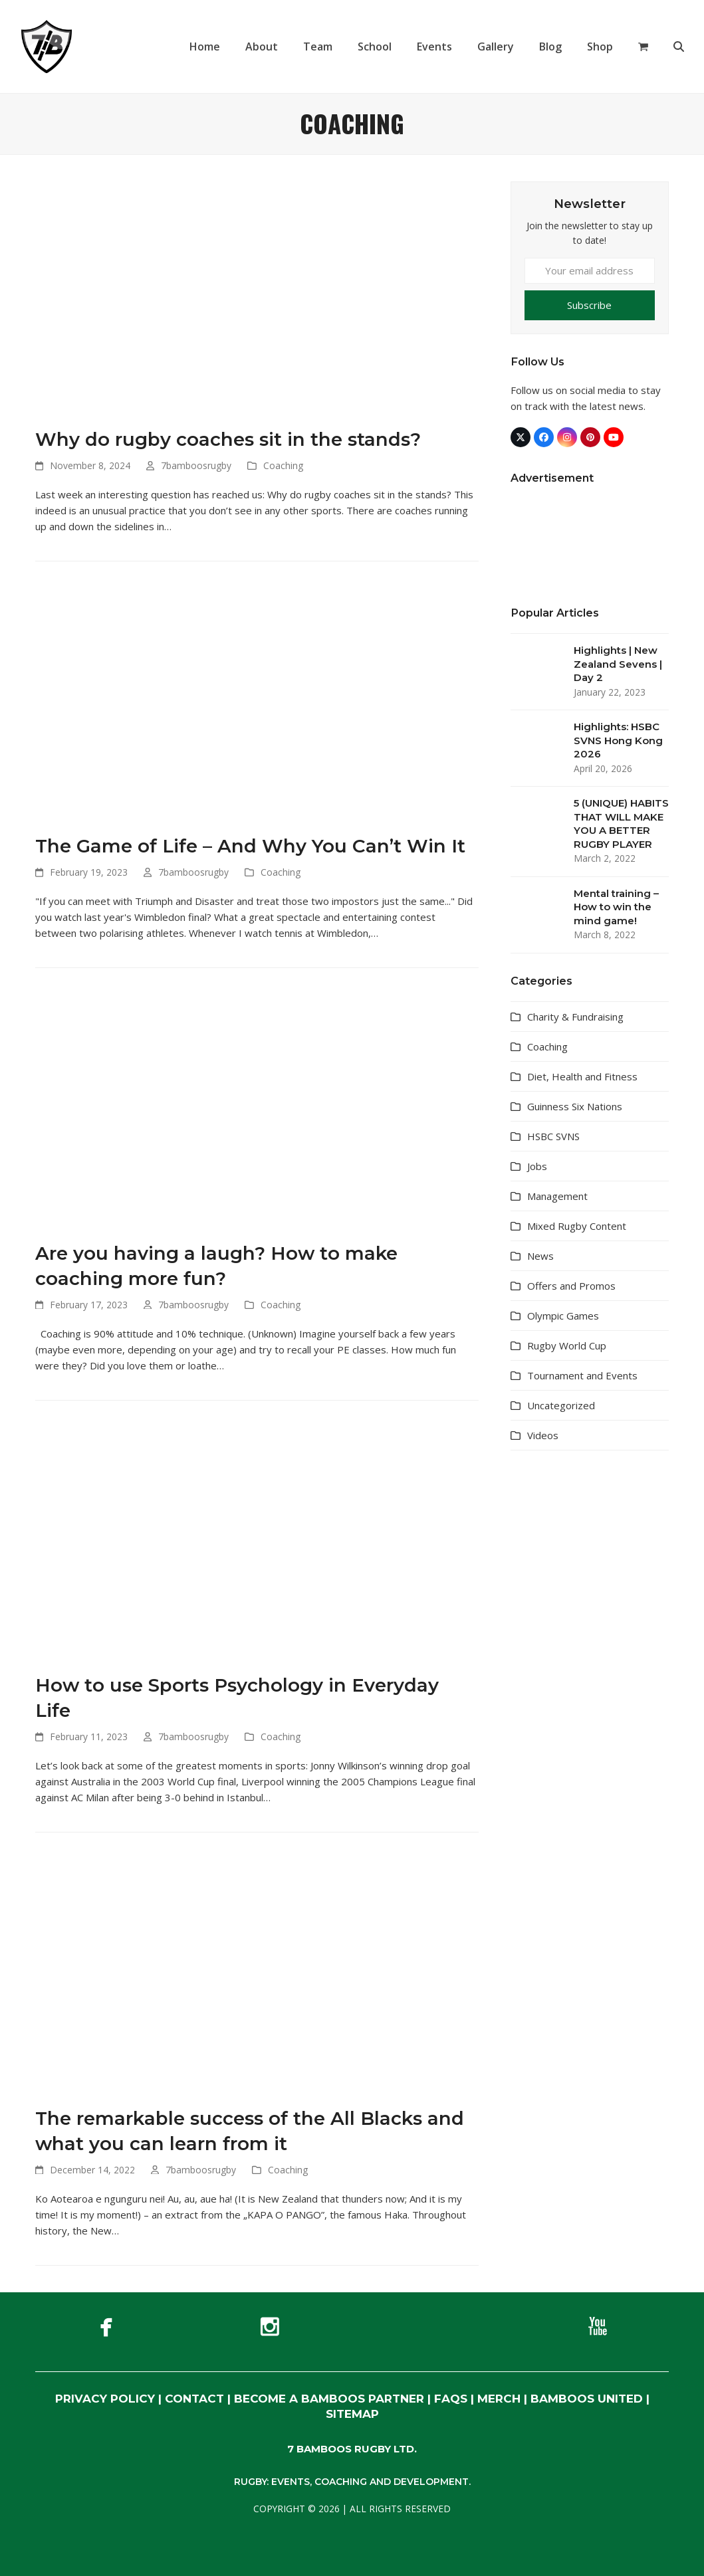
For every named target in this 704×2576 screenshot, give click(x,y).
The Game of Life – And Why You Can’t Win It (250, 846)
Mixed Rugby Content (576, 1226)
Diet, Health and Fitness (582, 1076)
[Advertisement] (590, 1669)
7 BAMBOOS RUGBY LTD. (352, 2449)
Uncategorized (561, 1405)
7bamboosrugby (196, 465)
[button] (643, 46)
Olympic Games (563, 1315)
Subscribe (589, 305)
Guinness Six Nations (574, 1106)
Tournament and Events (582, 1375)
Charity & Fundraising (575, 1016)
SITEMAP (352, 2414)
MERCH (499, 2398)
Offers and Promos (571, 1285)
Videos (542, 1435)
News (540, 1255)
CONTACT (194, 2398)
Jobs (537, 1166)
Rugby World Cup (566, 1345)
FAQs (450, 2398)
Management (557, 1196)
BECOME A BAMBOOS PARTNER (329, 2398)
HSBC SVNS (553, 1136)
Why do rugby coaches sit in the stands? (228, 439)
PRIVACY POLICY (105, 2398)
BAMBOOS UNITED (586, 2398)
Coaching (283, 465)
